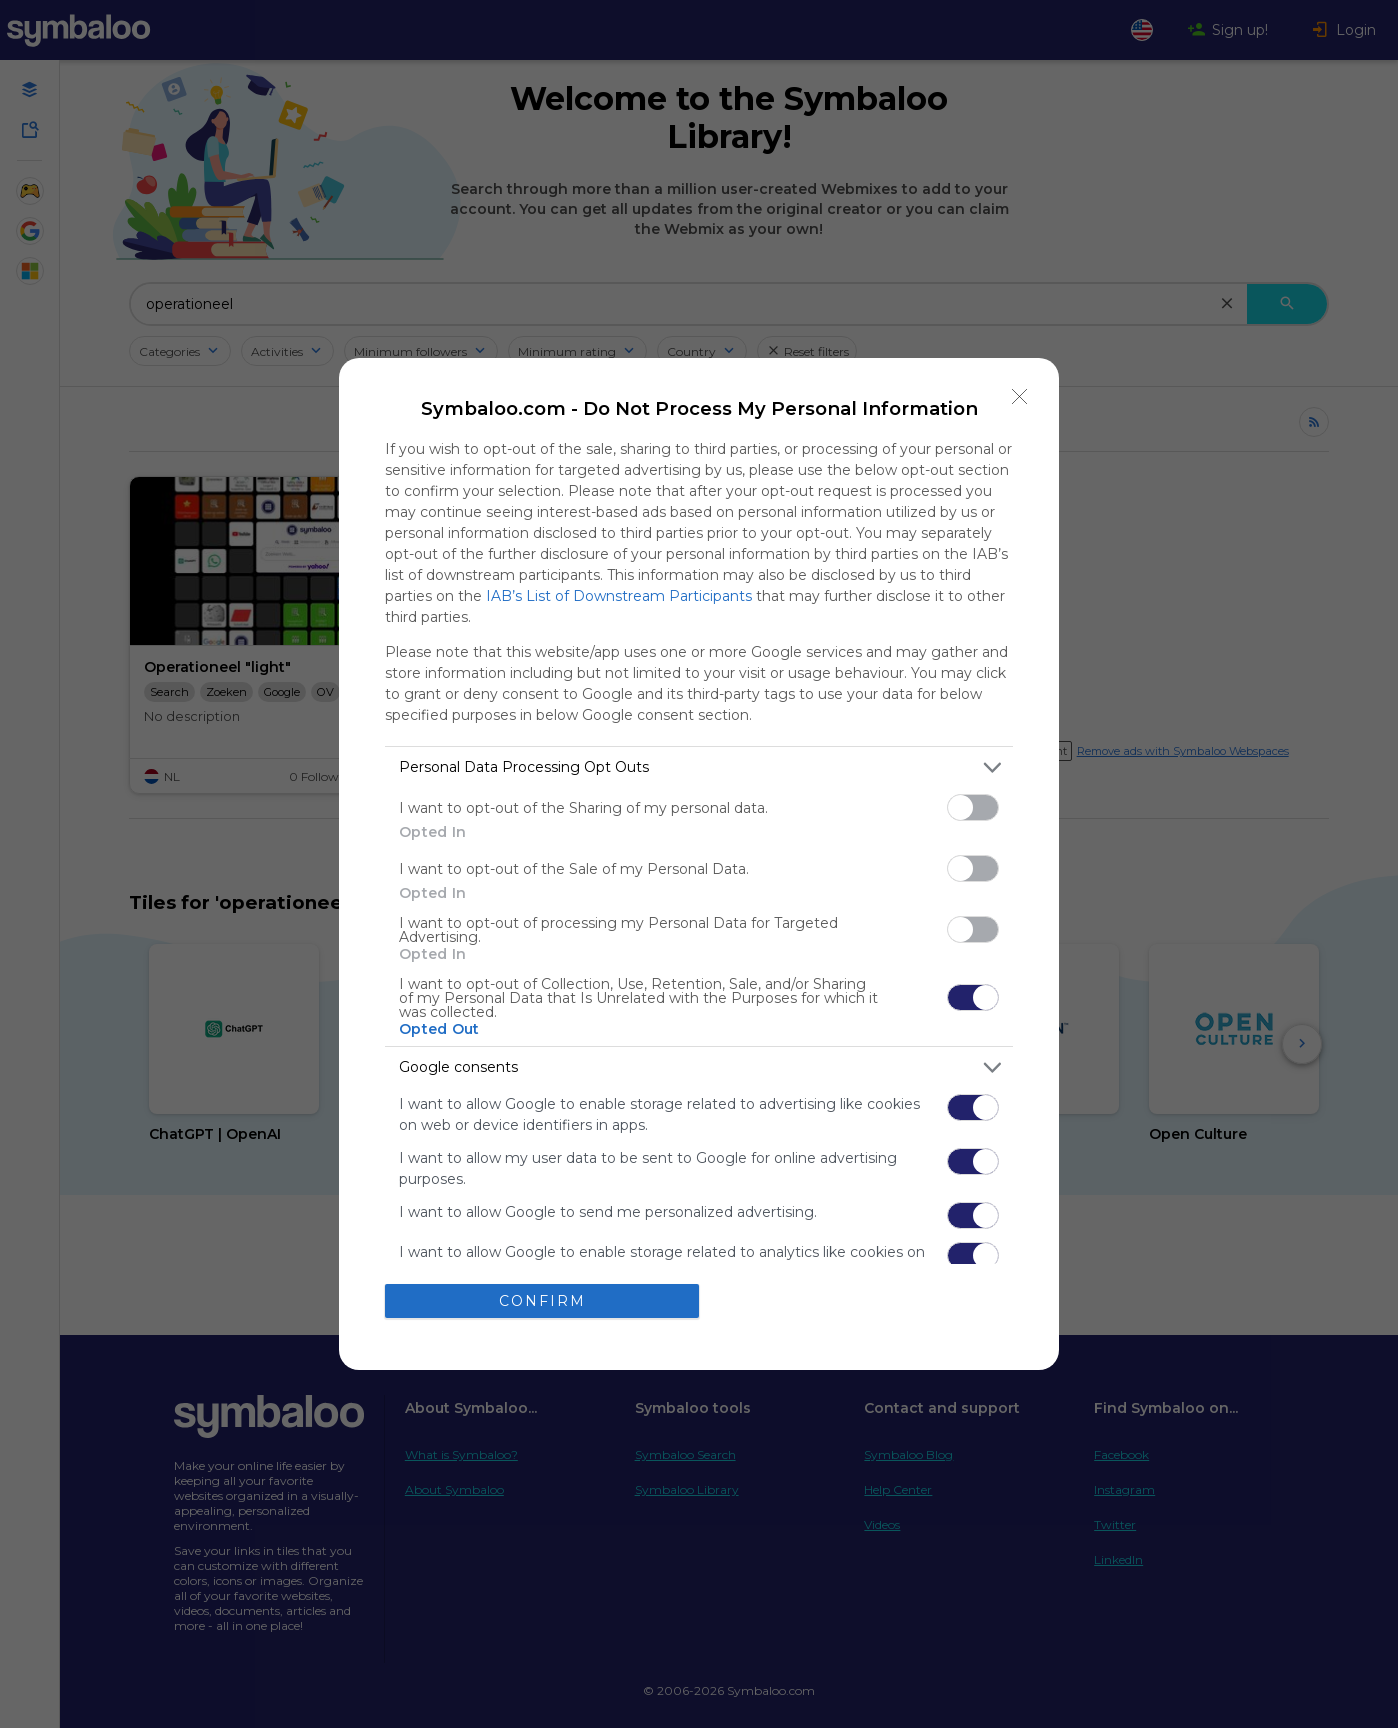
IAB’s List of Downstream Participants (619, 596)
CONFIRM (542, 1301)
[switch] (973, 807)
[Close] (1020, 397)
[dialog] (699, 864)
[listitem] (699, 767)
